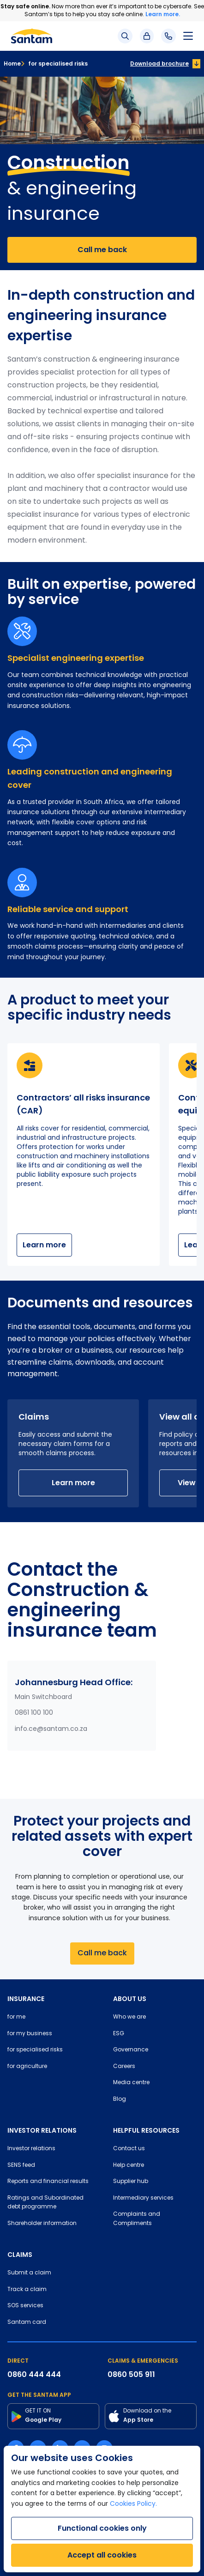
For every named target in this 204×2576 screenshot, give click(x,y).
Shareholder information (42, 2223)
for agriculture (27, 2066)
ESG (118, 2034)
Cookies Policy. (133, 2504)
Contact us (129, 2149)
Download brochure (159, 63)
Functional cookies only (102, 2528)
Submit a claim (29, 2273)
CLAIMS (19, 2254)
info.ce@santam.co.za (51, 1729)
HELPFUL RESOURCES (146, 2130)
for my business (29, 2034)
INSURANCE (25, 1998)
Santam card (26, 2322)
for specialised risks (54, 63)
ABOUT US (129, 1998)
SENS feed (21, 2165)
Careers (124, 2066)
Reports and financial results (48, 2181)
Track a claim (27, 2289)
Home (12, 63)
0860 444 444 (34, 2374)
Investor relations (31, 2149)
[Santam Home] (31, 36)
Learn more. (162, 14)
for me (16, 2017)
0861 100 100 (34, 1713)
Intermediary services (143, 2198)
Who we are (129, 2017)
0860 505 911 (131, 2374)
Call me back (102, 249)
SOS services (25, 2306)
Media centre (131, 2083)
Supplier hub (130, 2181)
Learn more (44, 1245)
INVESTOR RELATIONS (42, 2130)
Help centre (128, 2165)
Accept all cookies (102, 2555)
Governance (130, 2050)
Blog (119, 2099)
